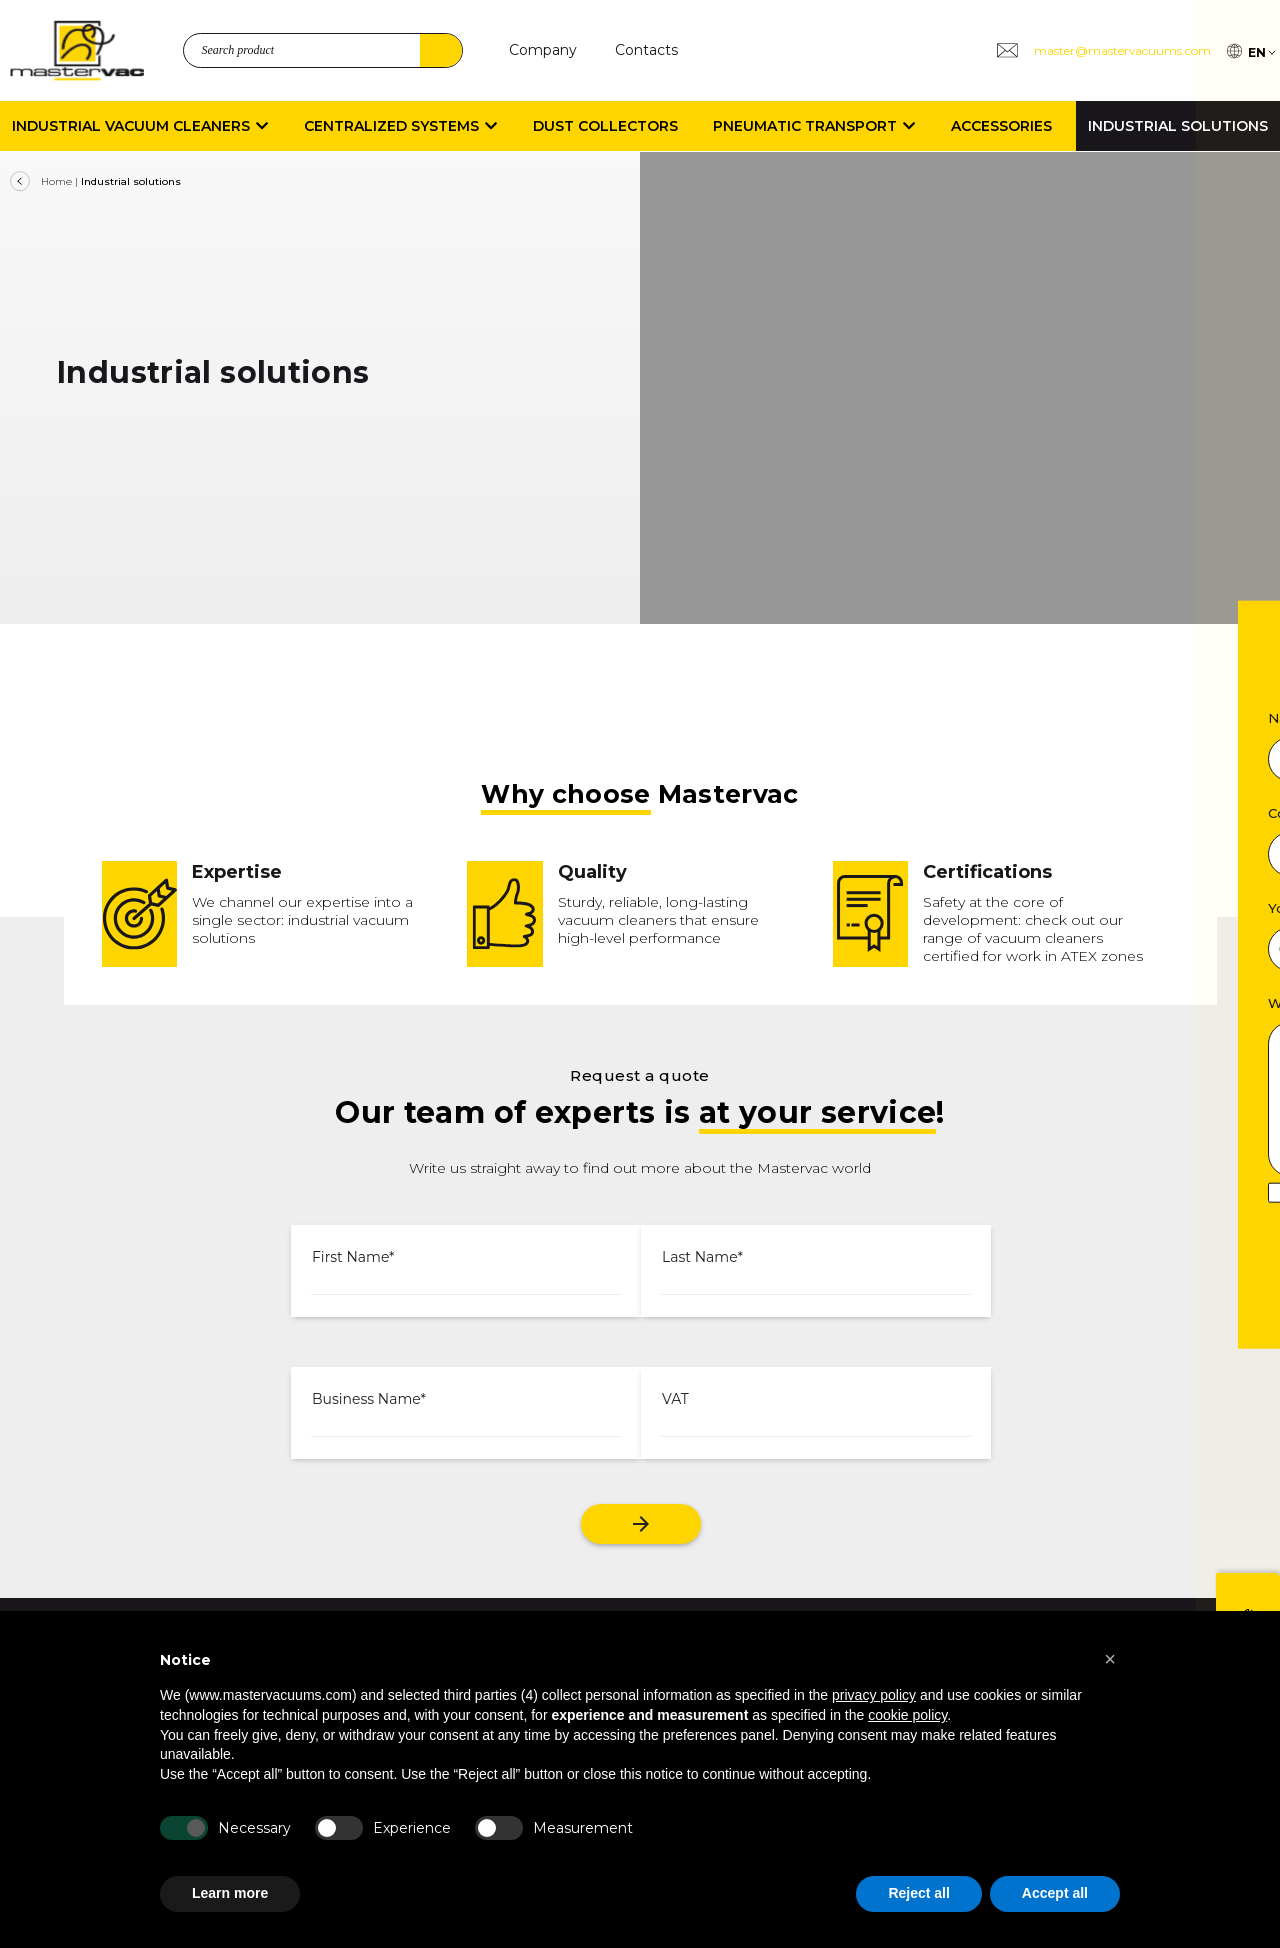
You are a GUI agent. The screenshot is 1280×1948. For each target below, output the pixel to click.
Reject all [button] (918, 1893)
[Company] (543, 50)
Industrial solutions (131, 181)
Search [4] (441, 50)
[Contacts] (646, 50)
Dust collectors (605, 126)
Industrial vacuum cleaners (140, 126)
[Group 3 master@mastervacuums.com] (1103, 50)
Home (56, 181)
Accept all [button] (1055, 1893)
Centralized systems (400, 126)
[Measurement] (499, 1828)
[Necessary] (184, 1828)
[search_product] (323, 50)
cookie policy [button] (907, 1715)
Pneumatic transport (814, 126)
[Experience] (339, 1828)
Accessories (1001, 126)
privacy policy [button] (874, 1695)
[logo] (77, 50)
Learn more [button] (230, 1893)
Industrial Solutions (1178, 126)
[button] (1110, 1659)
